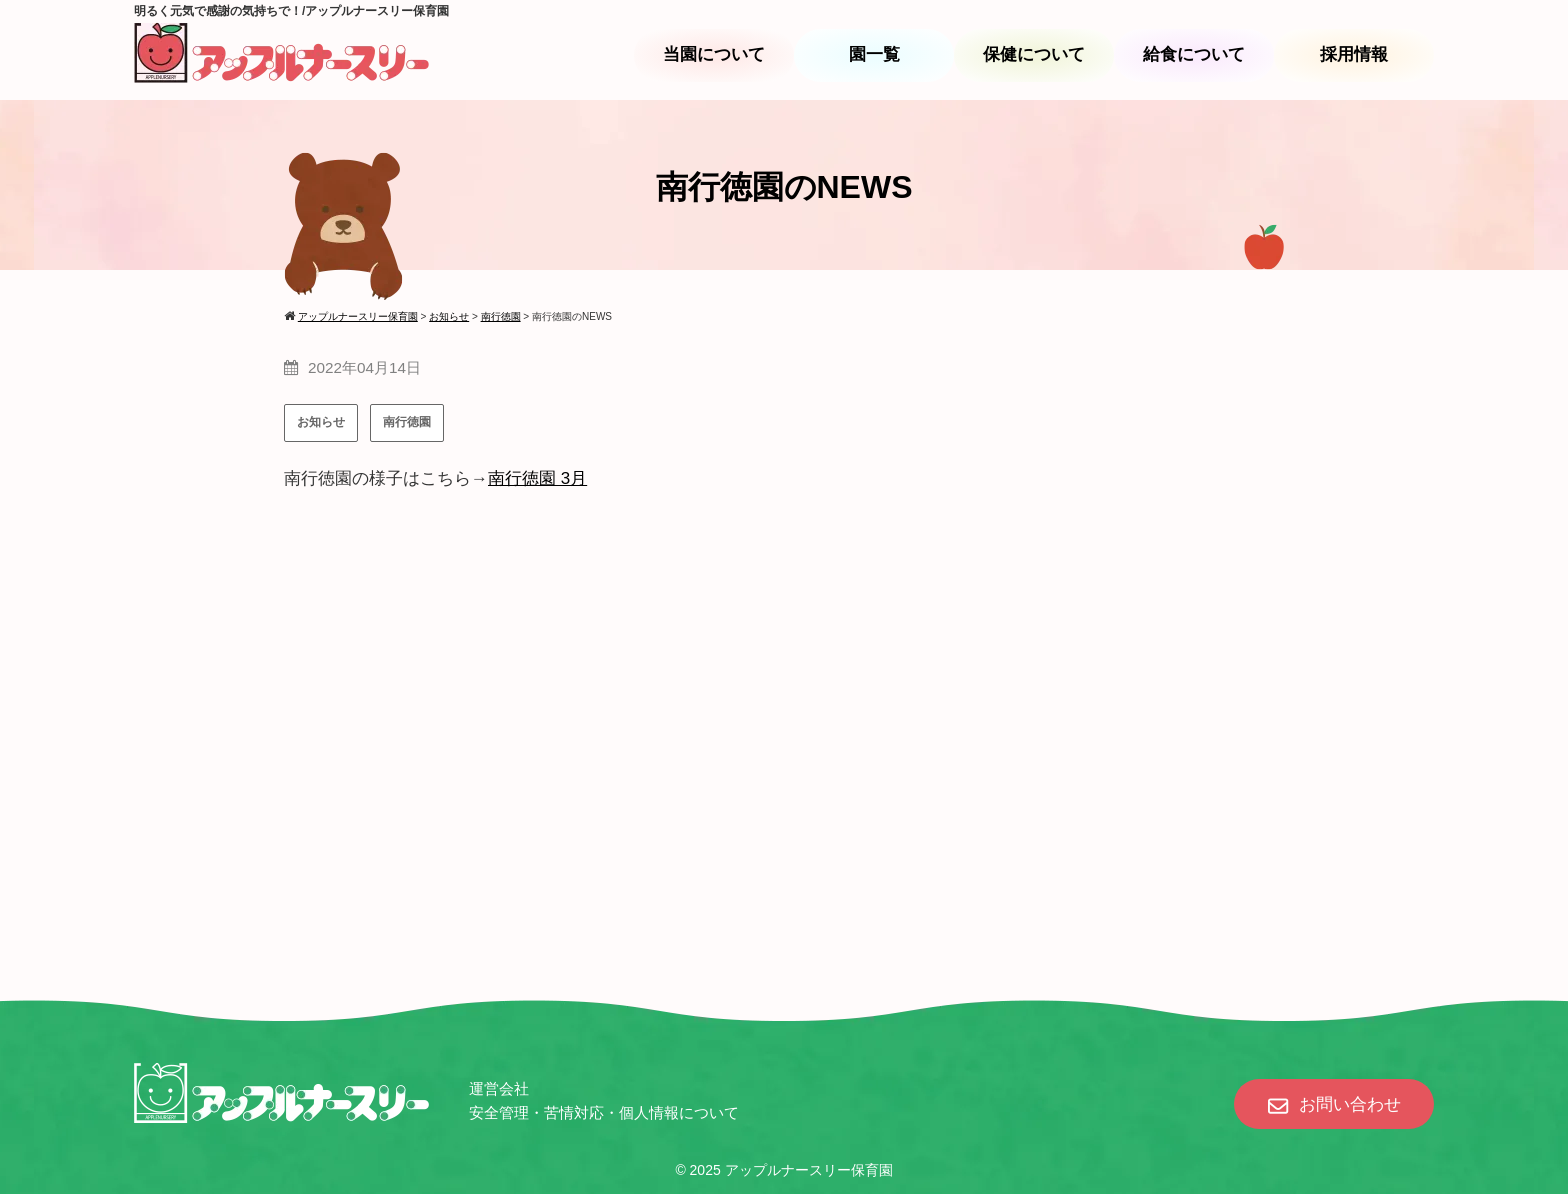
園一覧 (874, 54)
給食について (1194, 54)
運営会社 (499, 1088)
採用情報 (1354, 54)
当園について (714, 54)
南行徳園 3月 (537, 478)
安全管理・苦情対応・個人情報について (604, 1112)
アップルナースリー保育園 (809, 1170)
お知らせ (321, 422)
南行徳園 (407, 422)
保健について (1034, 54)
